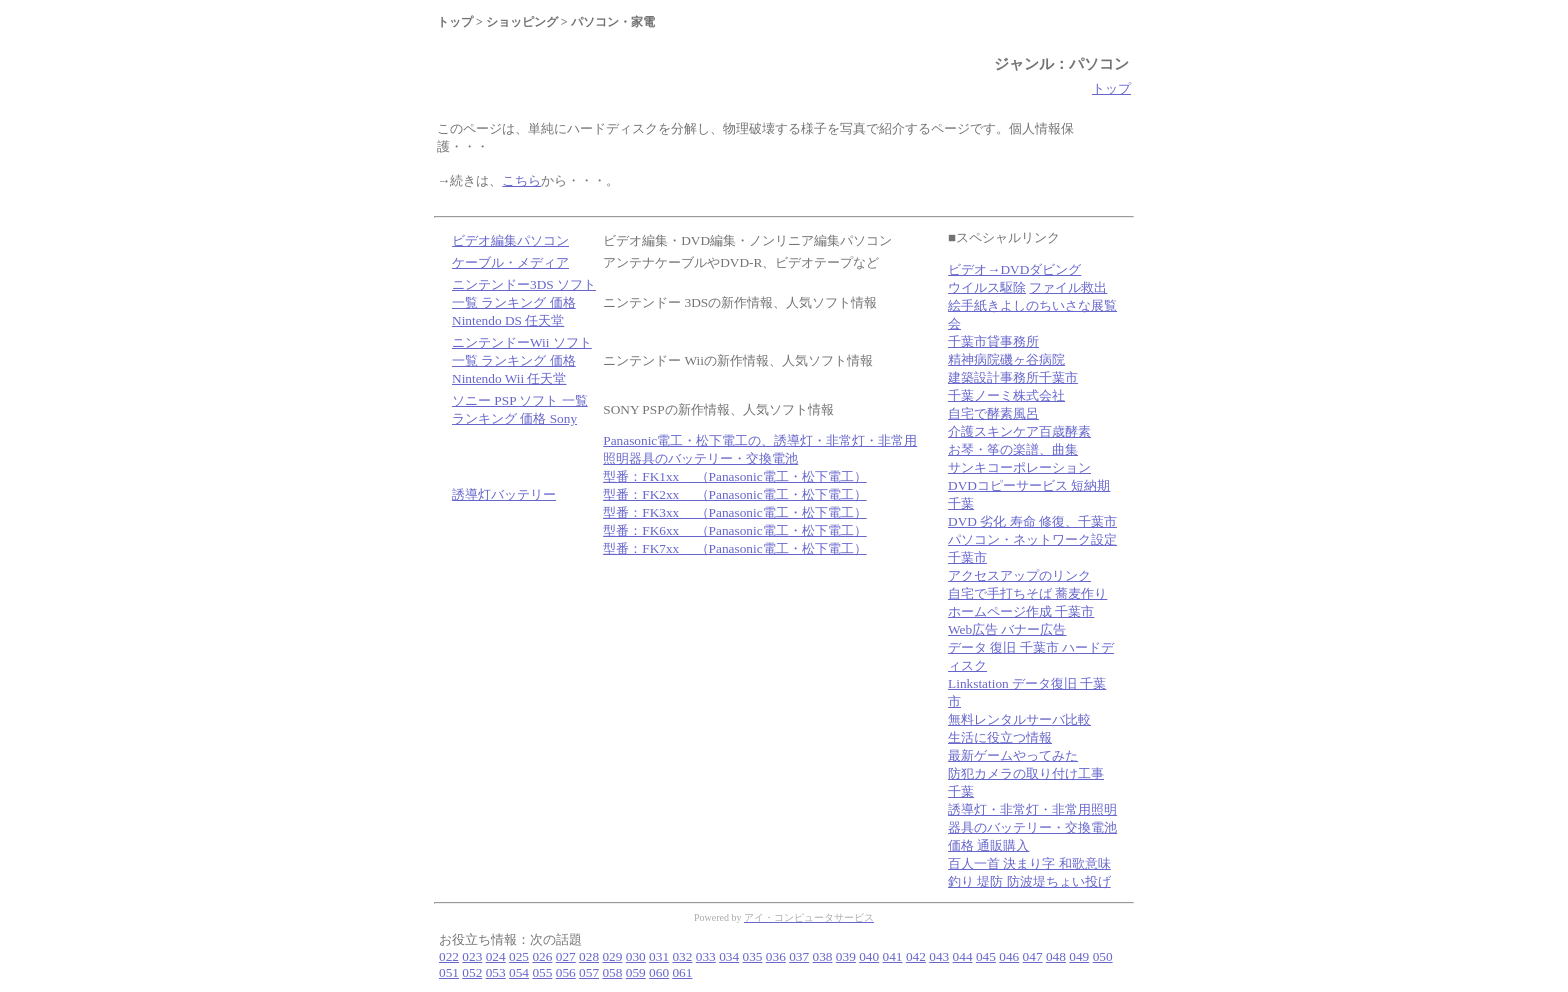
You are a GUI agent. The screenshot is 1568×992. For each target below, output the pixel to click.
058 (612, 972)
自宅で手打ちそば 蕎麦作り (1027, 593)
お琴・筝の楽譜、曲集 (1013, 449)
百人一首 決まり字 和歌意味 (1029, 863)
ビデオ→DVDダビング (1014, 269)
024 (496, 956)
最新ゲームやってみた (1013, 755)
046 (1009, 956)
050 (1103, 956)
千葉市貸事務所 (993, 341)
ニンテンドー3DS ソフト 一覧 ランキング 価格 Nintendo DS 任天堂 (524, 302)
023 (472, 956)
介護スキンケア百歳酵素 (1019, 431)
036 (776, 956)
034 (729, 956)
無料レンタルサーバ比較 (1019, 719)
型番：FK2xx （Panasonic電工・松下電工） (734, 494)
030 (636, 956)
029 (612, 956)
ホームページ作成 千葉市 (1021, 611)
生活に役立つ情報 (1000, 737)
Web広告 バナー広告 (1007, 629)
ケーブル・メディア (510, 262)
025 (519, 956)
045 (986, 956)
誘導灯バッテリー (504, 494)
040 (869, 956)
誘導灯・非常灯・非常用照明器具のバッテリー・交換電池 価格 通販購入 (1032, 827)
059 (636, 972)
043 (939, 956)
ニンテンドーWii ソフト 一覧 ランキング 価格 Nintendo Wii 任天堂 (522, 360)
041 (893, 956)
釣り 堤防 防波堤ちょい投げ (1029, 881)
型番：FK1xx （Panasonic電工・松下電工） (734, 476)
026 (542, 956)
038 (823, 956)
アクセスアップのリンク (1019, 575)
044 (963, 956)
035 (752, 956)
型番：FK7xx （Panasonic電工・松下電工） (734, 548)
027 (566, 956)
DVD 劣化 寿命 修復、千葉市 (1032, 521)
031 (659, 956)
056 (566, 972)
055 (542, 972)
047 (1033, 956)
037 (799, 956)
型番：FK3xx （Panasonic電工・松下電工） (734, 512)
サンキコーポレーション (1019, 467)
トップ (1111, 88)
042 (916, 956)
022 (449, 956)
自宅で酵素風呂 (993, 413)
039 (846, 956)
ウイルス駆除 (987, 287)
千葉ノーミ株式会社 (1006, 395)
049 (1079, 956)
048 (1056, 956)
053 (496, 972)
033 (706, 956)
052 (472, 972)
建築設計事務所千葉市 (1013, 377)
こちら (521, 180)
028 (589, 956)
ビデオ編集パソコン (510, 240)
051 (449, 972)
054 (519, 972)
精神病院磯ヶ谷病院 (1006, 359)
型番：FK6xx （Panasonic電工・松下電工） (734, 530)
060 (659, 972)
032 (682, 956)
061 (682, 972)
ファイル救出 (1068, 287)
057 (589, 972)
